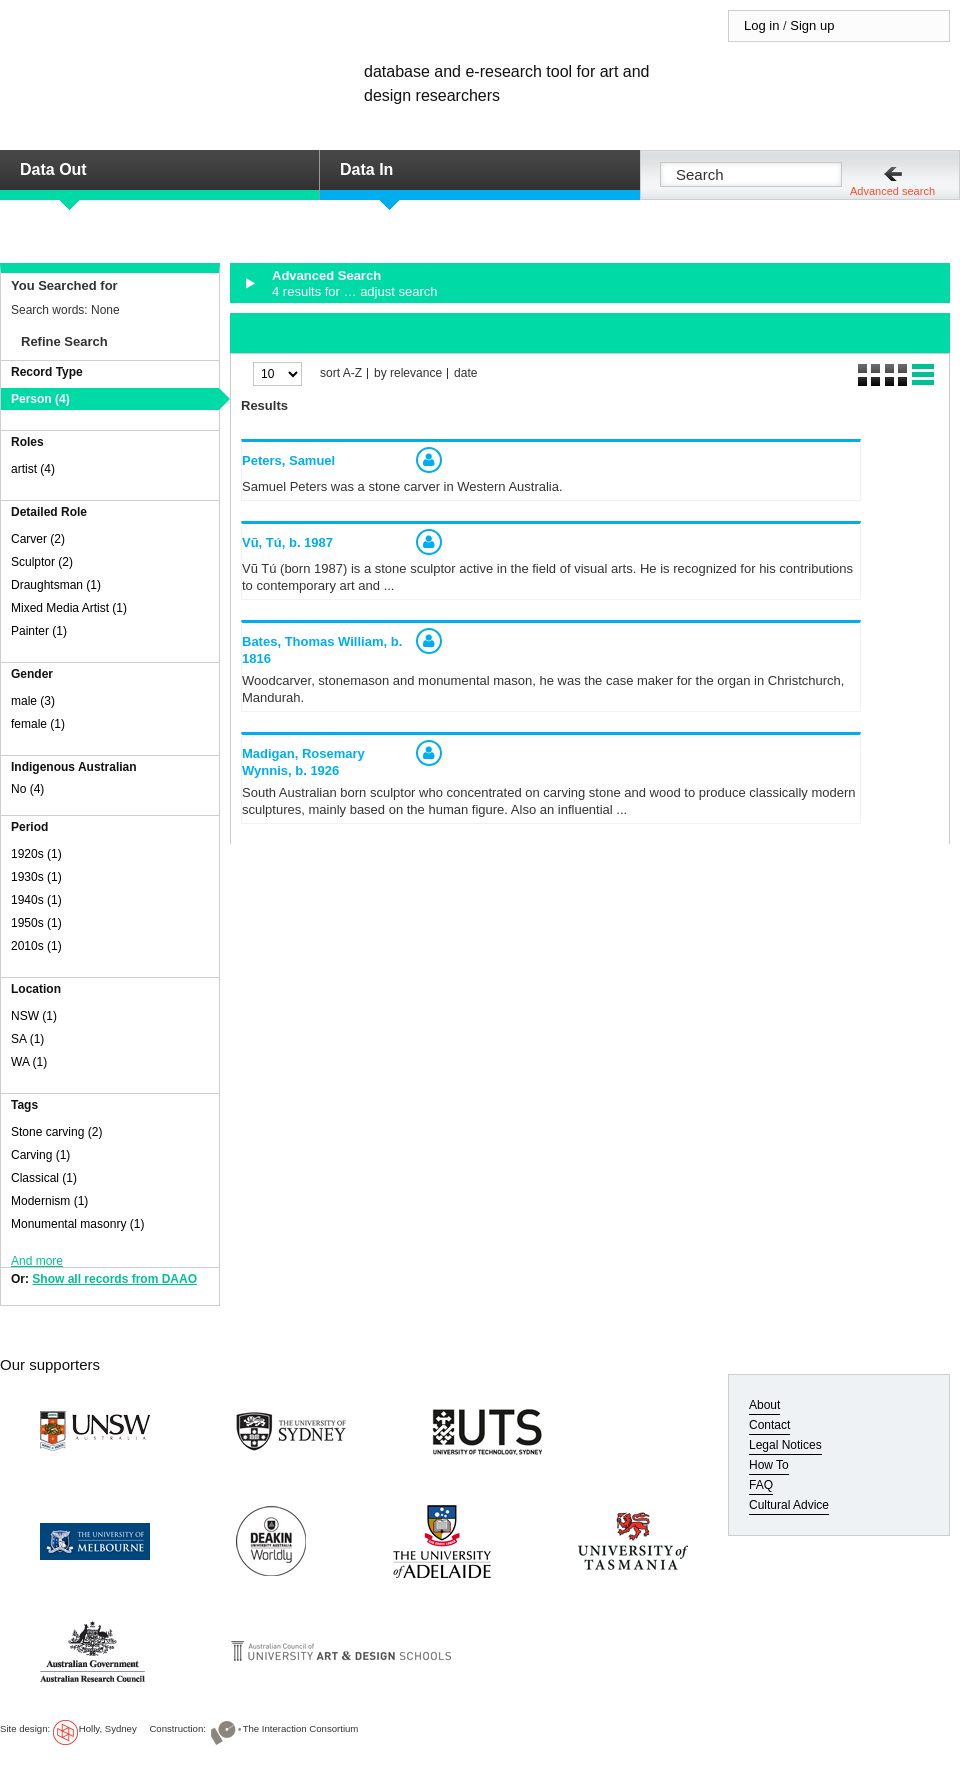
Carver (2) (38, 539)
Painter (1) (39, 631)
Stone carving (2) (56, 1132)
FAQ (761, 1485)
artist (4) (33, 469)
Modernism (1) (49, 1201)
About (764, 1405)
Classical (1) (44, 1178)
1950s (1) (36, 923)
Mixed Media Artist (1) (69, 608)
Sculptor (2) (42, 562)
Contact (769, 1425)
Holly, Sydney (108, 1728)
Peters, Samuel (288, 460)
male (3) (33, 701)
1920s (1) (36, 854)
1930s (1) (36, 877)
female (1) (38, 724)
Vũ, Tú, (287, 542)
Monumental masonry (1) (77, 1224)
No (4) (27, 789)
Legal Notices (785, 1445)
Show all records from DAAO (114, 1279)
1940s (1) (36, 900)
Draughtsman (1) (56, 585)
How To (769, 1465)
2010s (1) (36, 946)
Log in (761, 25)
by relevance (408, 373)
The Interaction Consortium (301, 1728)
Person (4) (40, 399)
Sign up (812, 25)
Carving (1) (40, 1155)
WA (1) (29, 1062)
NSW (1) (34, 1016)
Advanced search (892, 191)
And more (37, 1261)
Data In (366, 169)
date (465, 373)
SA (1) (27, 1039)
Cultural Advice (789, 1505)
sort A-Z (341, 373)
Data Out (53, 169)
